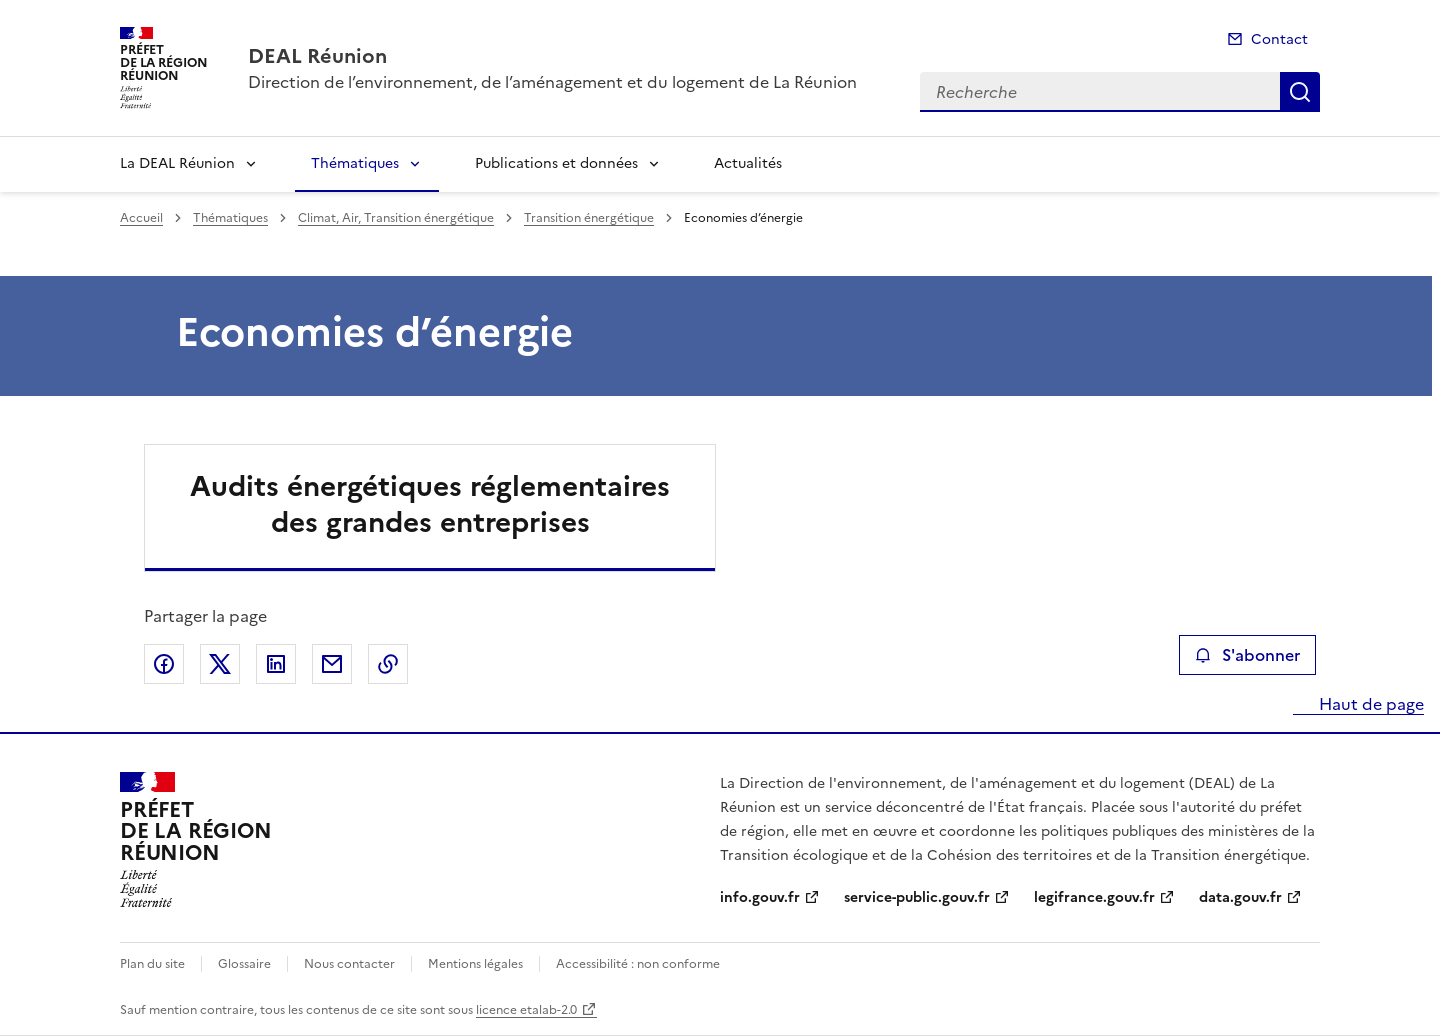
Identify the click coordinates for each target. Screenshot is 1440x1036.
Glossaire (244, 964)
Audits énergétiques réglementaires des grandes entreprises (430, 504)
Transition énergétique (589, 218)
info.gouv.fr (760, 897)
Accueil (141, 218)
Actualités (748, 163)
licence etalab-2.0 (526, 1010)
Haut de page (1369, 704)
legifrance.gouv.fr (1094, 897)
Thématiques (355, 163)
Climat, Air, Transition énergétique (396, 218)
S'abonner (1247, 655)
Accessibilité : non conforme (638, 964)
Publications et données (556, 163)
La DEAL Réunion (177, 163)
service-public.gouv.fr (917, 897)
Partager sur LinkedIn (276, 664)
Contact (1279, 39)
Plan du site (152, 964)
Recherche (1300, 92)
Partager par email (332, 664)
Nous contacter (349, 964)
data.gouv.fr (1240, 897)
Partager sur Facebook (164, 664)
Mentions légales (475, 964)
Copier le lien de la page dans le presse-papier (388, 664)
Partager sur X (220, 664)
